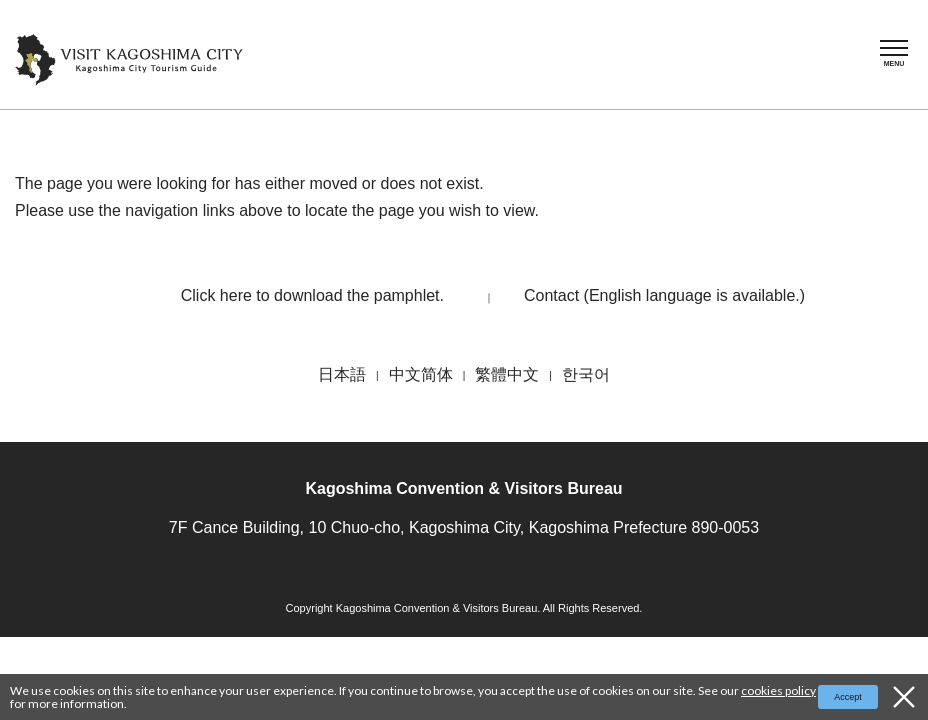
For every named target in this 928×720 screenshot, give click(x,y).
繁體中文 (507, 374)
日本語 (342, 374)
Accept (848, 697)
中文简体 (421, 374)
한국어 (586, 374)
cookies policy (778, 690)
